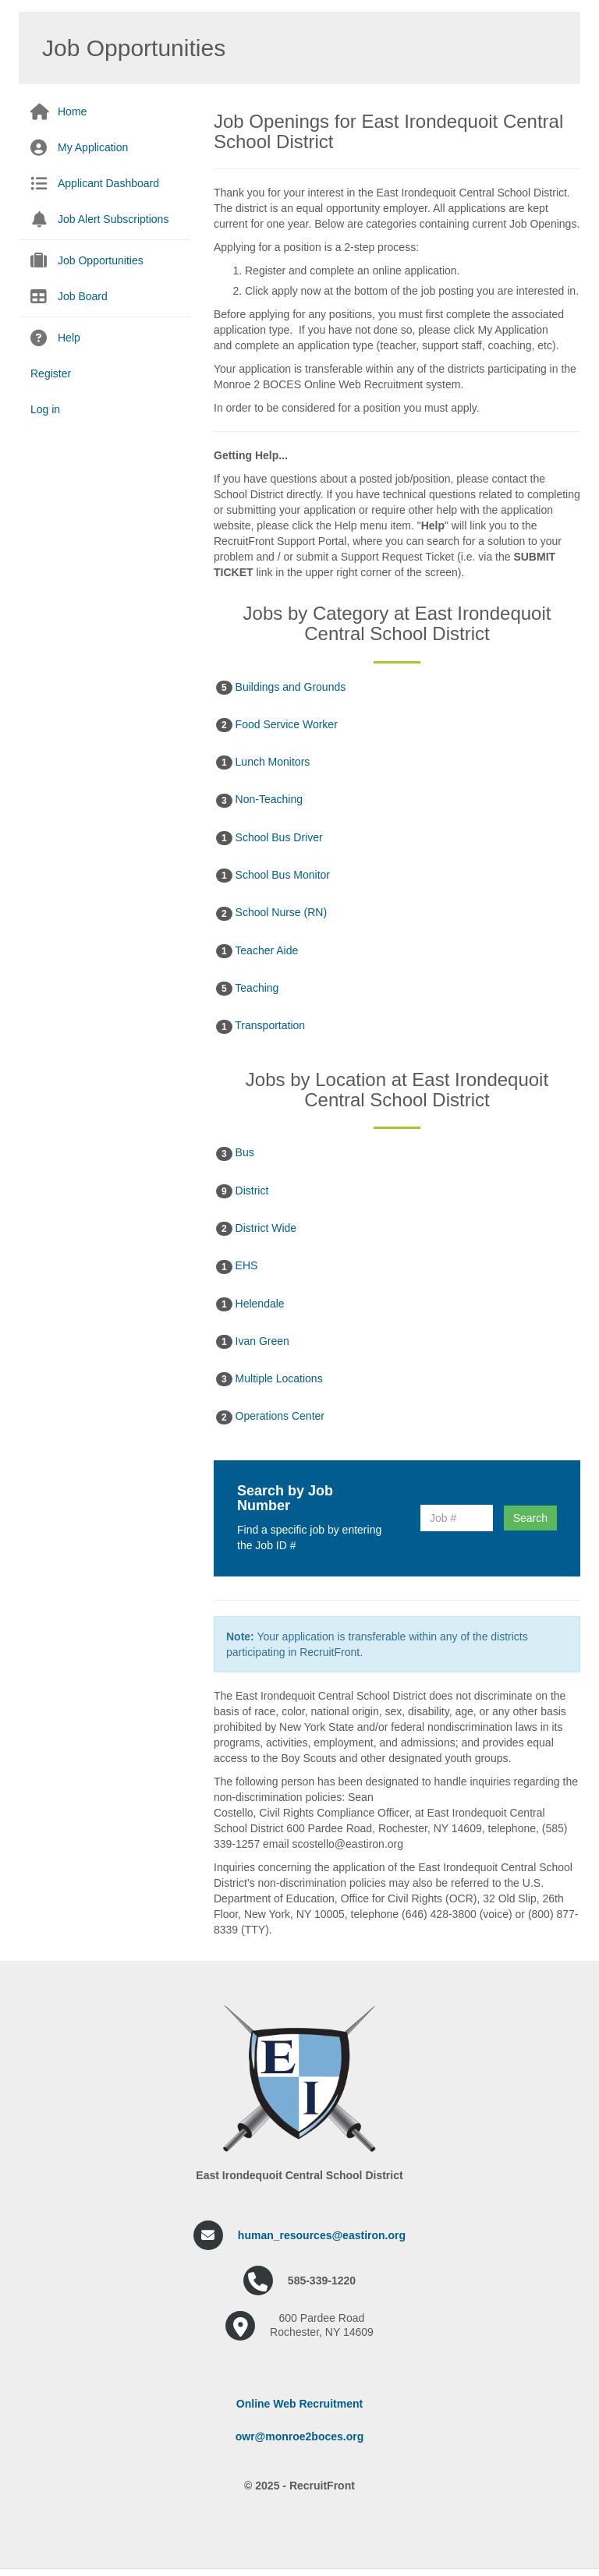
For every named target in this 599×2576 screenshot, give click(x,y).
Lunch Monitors (263, 762)
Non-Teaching (259, 800)
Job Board (83, 296)
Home (72, 111)
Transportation (260, 1026)
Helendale (250, 1304)
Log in (45, 409)
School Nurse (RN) (271, 913)
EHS (236, 1266)
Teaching (247, 989)
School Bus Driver (269, 838)
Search (530, 1518)
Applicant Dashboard (108, 183)
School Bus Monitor (273, 876)
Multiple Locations (269, 1379)
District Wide (256, 1229)
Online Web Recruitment (299, 2403)
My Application (93, 147)
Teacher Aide (257, 951)
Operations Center (270, 1417)
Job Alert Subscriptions (113, 219)
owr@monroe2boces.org (300, 2436)
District (242, 1191)
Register (50, 373)
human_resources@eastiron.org (322, 2235)
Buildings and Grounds (281, 688)
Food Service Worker (277, 725)
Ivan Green (252, 1342)
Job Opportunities (101, 260)
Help (69, 337)
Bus (235, 1153)
